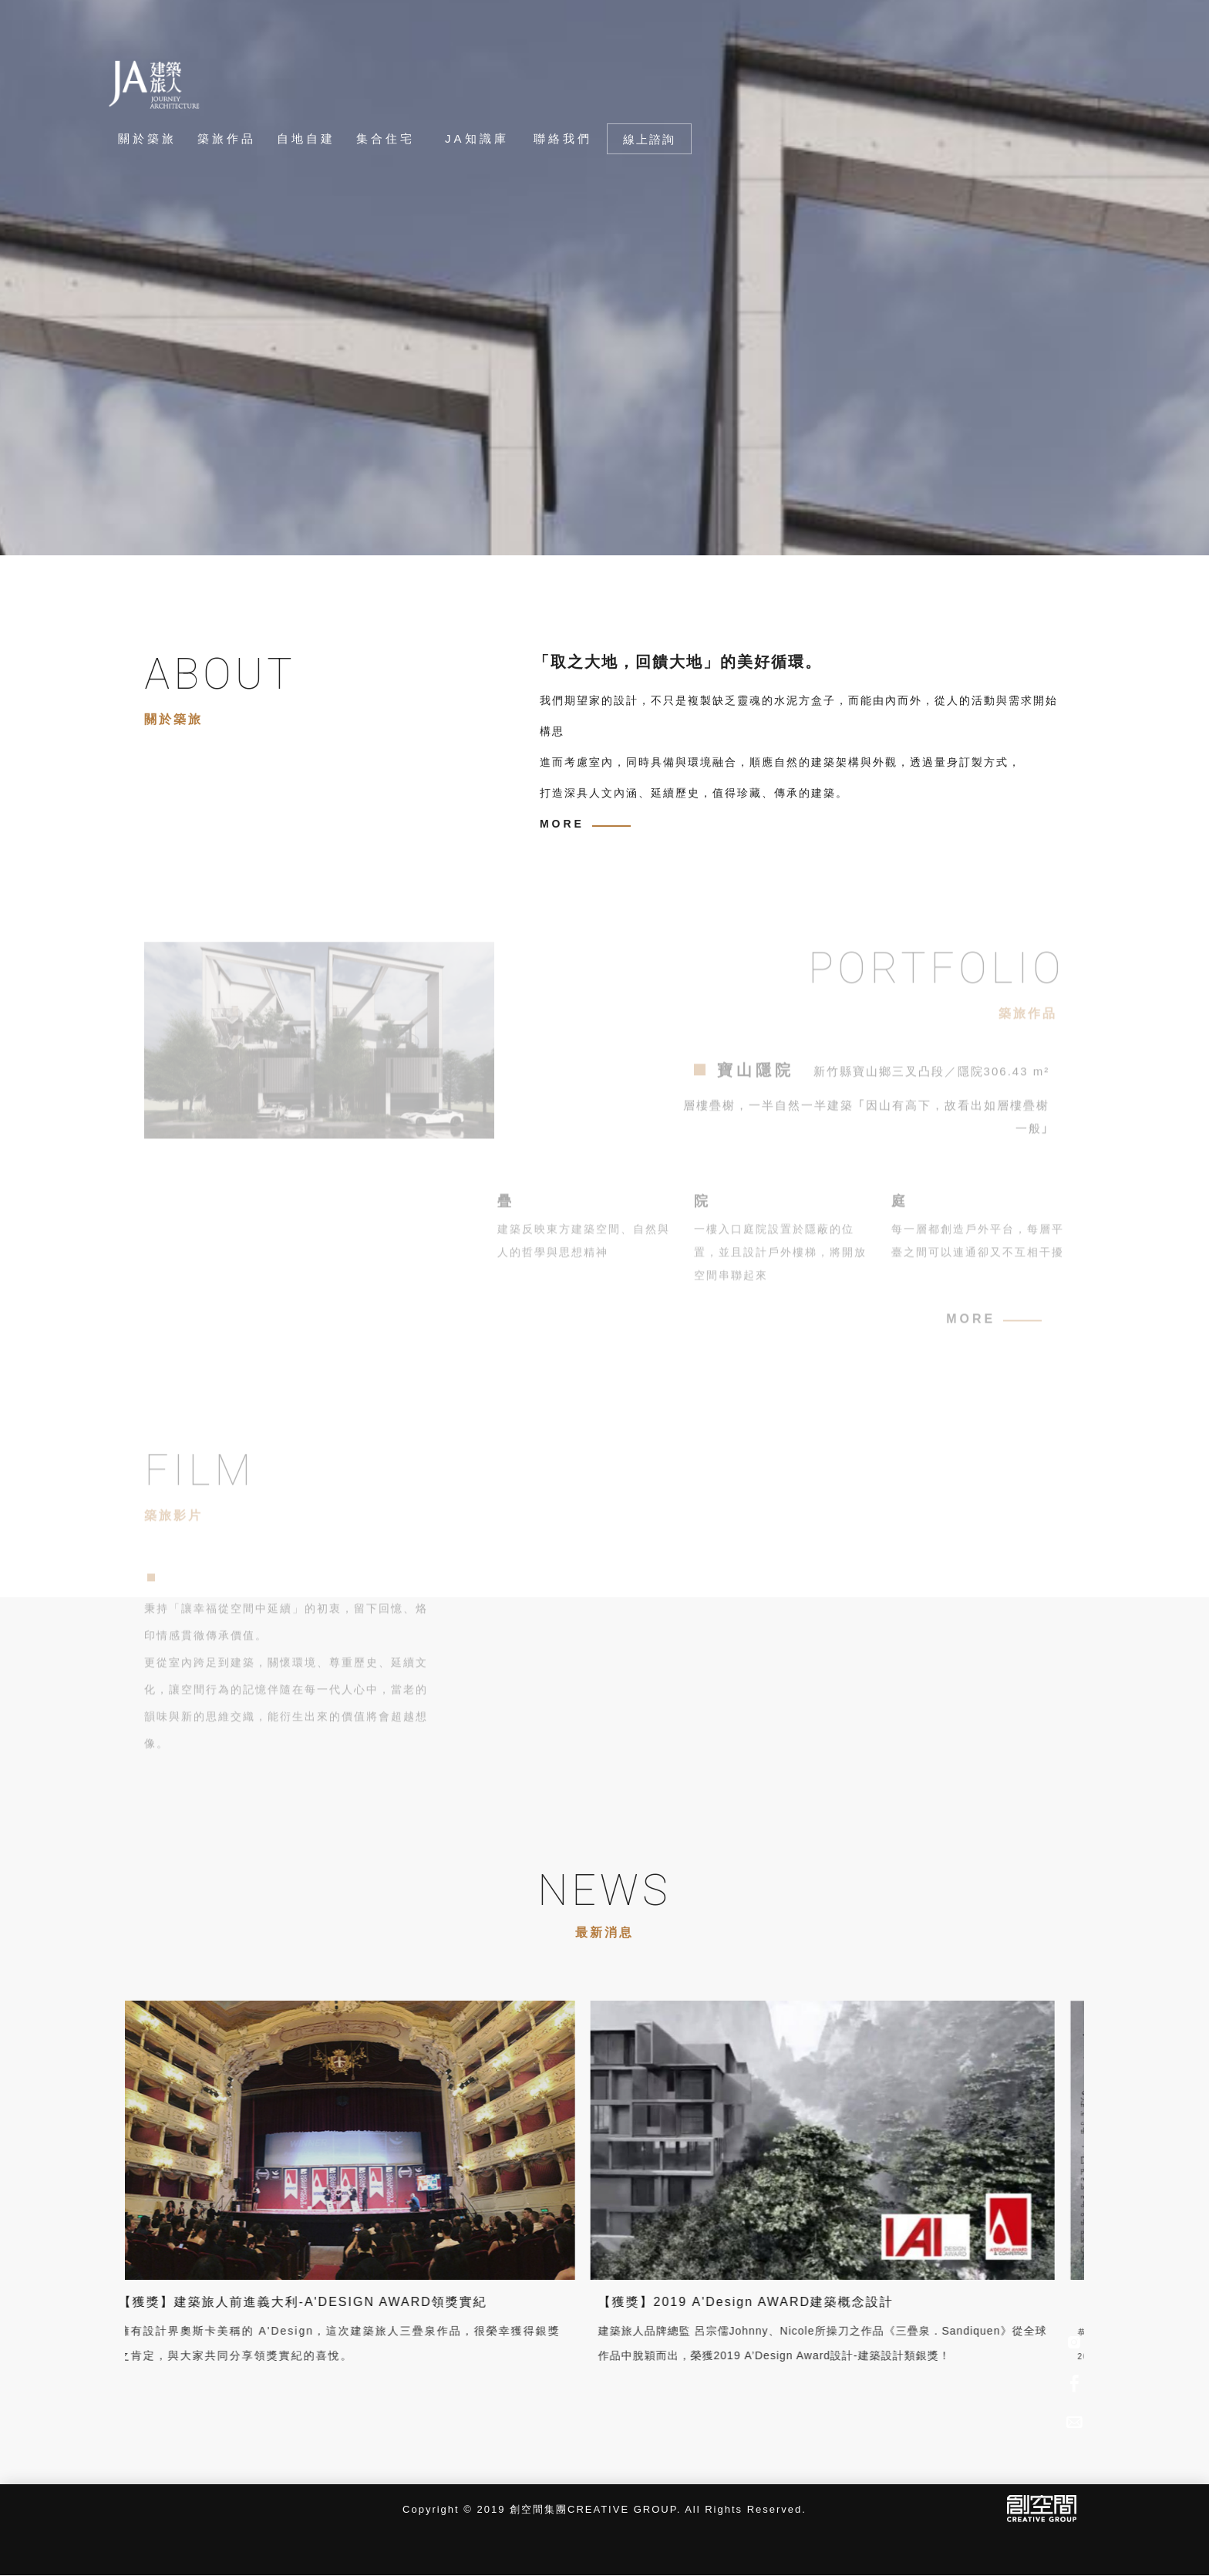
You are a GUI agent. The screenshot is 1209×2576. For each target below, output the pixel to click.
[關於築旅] (147, 138)
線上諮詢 (649, 139)
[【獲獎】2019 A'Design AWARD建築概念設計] (692, 2139)
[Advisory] (1074, 2420)
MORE (562, 824)
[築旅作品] (231, 138)
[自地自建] (310, 138)
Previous (204, 529)
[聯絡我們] (562, 138)
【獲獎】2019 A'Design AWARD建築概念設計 (615, 2301)
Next (251, 529)
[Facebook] (1074, 2381)
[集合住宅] (389, 138)
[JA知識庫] (473, 138)
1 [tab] (117, 529)
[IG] (1074, 2343)
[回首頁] (155, 84)
